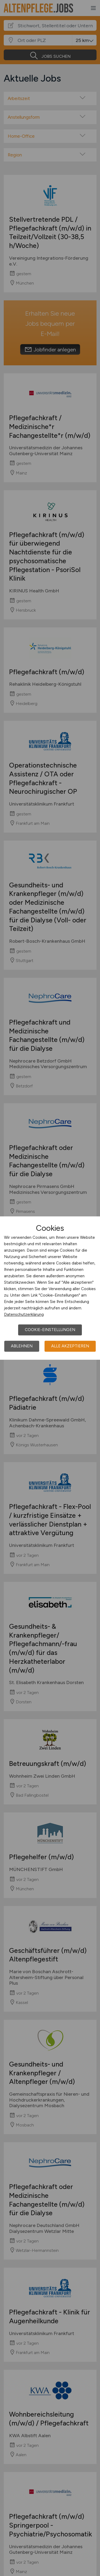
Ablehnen (22, 1346)
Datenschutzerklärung (24, 1314)
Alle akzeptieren (70, 1346)
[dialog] (50, 1288)
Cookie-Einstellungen (50, 1329)
